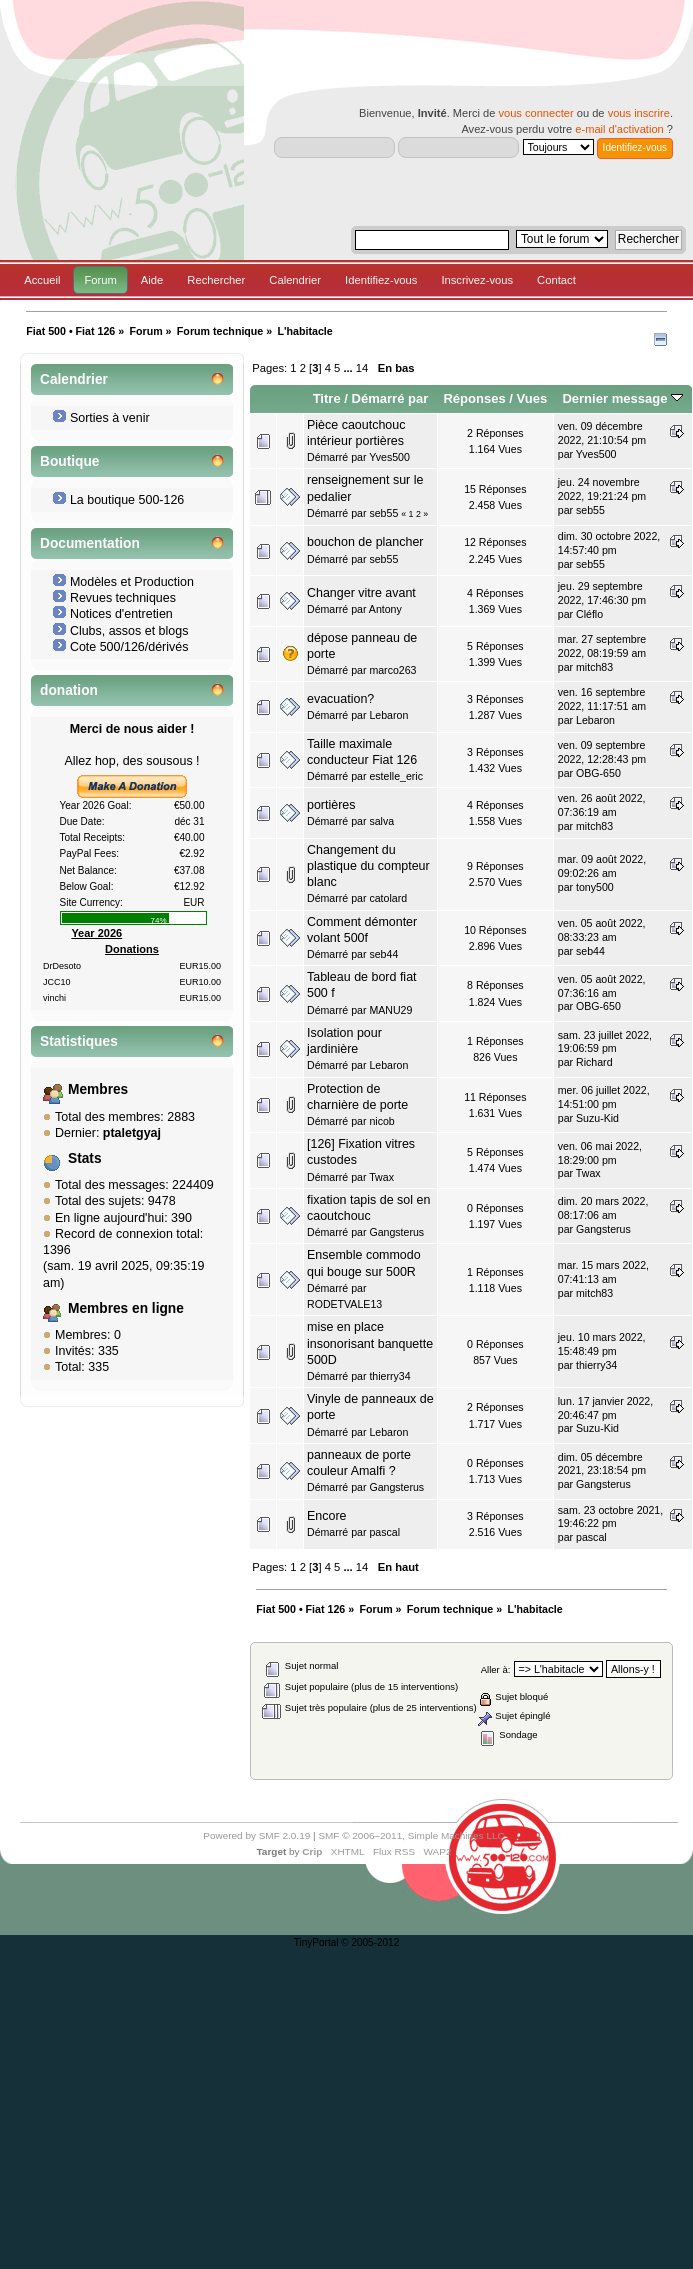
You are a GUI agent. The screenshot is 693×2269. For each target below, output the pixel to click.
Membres (98, 1089)
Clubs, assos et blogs (129, 631)
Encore (327, 1516)
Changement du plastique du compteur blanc (368, 866)
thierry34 (389, 1376)
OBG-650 (598, 773)
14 (362, 368)
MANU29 (390, 1010)
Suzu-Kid (597, 1118)
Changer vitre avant (361, 593)
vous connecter (535, 113)
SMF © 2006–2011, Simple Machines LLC (411, 1835)
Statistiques (79, 1041)
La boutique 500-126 (127, 500)
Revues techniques (123, 598)
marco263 (392, 670)
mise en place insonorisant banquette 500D (370, 1343)
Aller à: (496, 1669)
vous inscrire (639, 113)
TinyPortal (316, 1942)
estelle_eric (396, 776)
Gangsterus (396, 1232)
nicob (381, 1121)
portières (331, 805)
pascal (384, 1532)
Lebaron (388, 715)
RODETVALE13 (344, 1304)
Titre (327, 398)
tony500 (595, 887)
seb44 (383, 954)
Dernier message (622, 398)
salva (381, 821)
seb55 (383, 513)
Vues (532, 398)
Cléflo (589, 614)
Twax (381, 1177)
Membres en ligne (126, 1308)
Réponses (474, 398)
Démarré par (390, 398)
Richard (594, 1062)
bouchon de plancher (365, 542)
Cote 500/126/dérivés (129, 647)
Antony (385, 609)
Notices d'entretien (121, 614)
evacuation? (340, 699)
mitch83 (594, 667)
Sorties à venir (110, 418)
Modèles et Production (132, 582)
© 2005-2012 (370, 1942)
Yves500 (389, 457)
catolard (388, 898)
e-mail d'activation (619, 129)
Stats (85, 1158)
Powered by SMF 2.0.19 (256, 1835)
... (349, 368)
